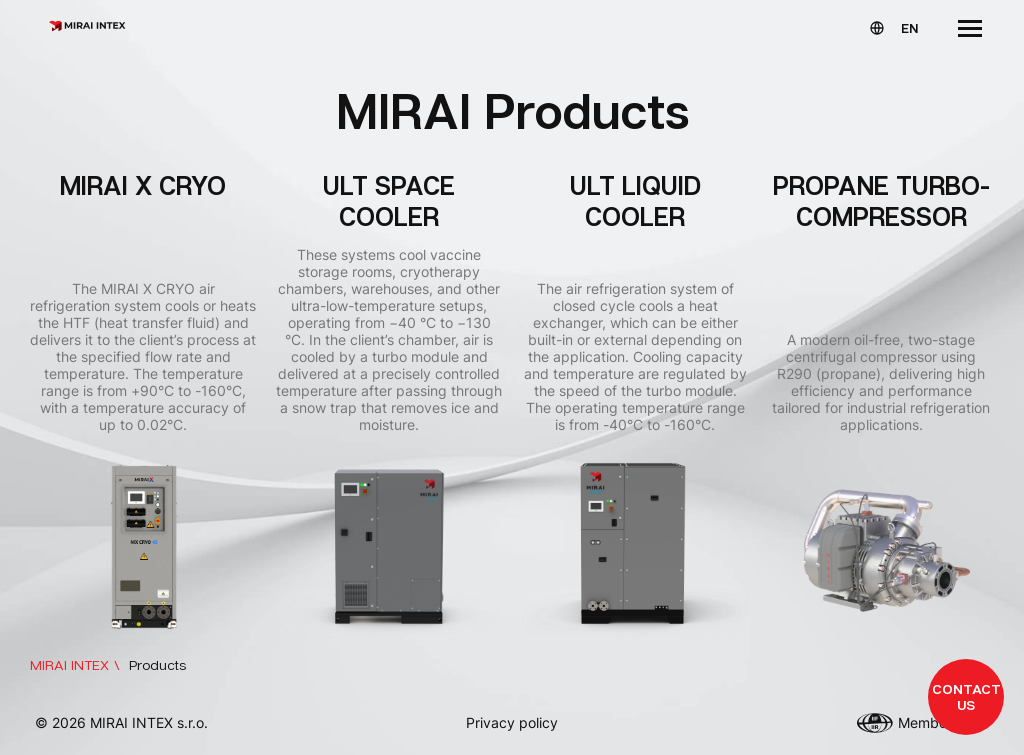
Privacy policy (512, 722)
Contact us (966, 696)
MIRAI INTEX (69, 664)
